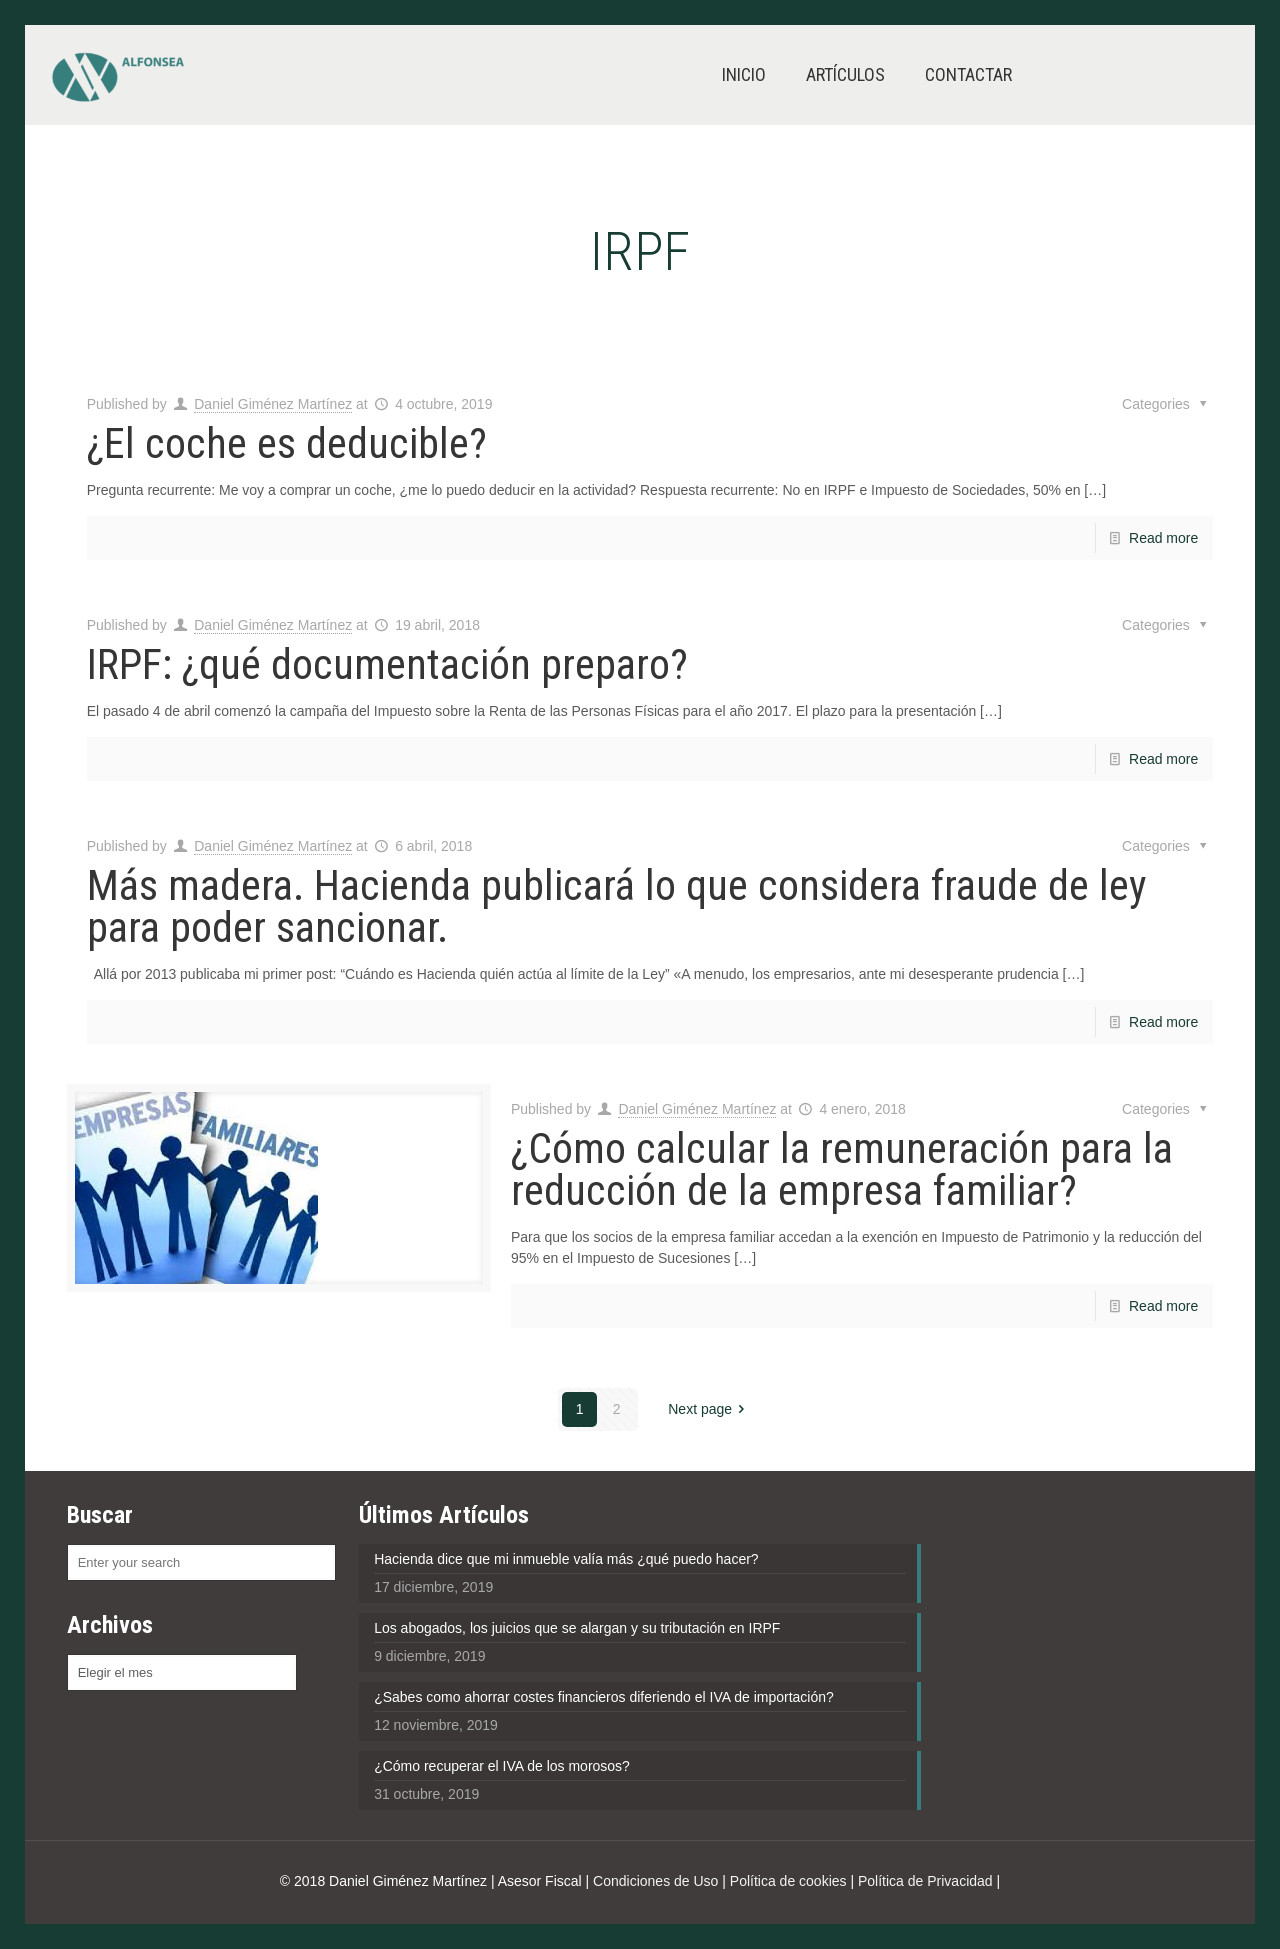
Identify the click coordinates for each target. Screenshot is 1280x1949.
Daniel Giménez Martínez (273, 404)
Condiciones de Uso (655, 1881)
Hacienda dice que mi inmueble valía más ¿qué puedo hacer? (566, 1559)
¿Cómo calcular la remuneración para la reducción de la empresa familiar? (842, 1169)
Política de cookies (788, 1881)
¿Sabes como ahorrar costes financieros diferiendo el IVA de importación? (604, 1697)
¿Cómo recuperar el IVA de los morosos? (502, 1766)
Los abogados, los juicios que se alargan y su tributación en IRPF (577, 1628)
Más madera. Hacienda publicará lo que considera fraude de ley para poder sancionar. (617, 906)
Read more (1163, 538)
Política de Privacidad (925, 1881)
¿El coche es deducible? (287, 443)
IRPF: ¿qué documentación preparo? (387, 664)
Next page (709, 1409)
